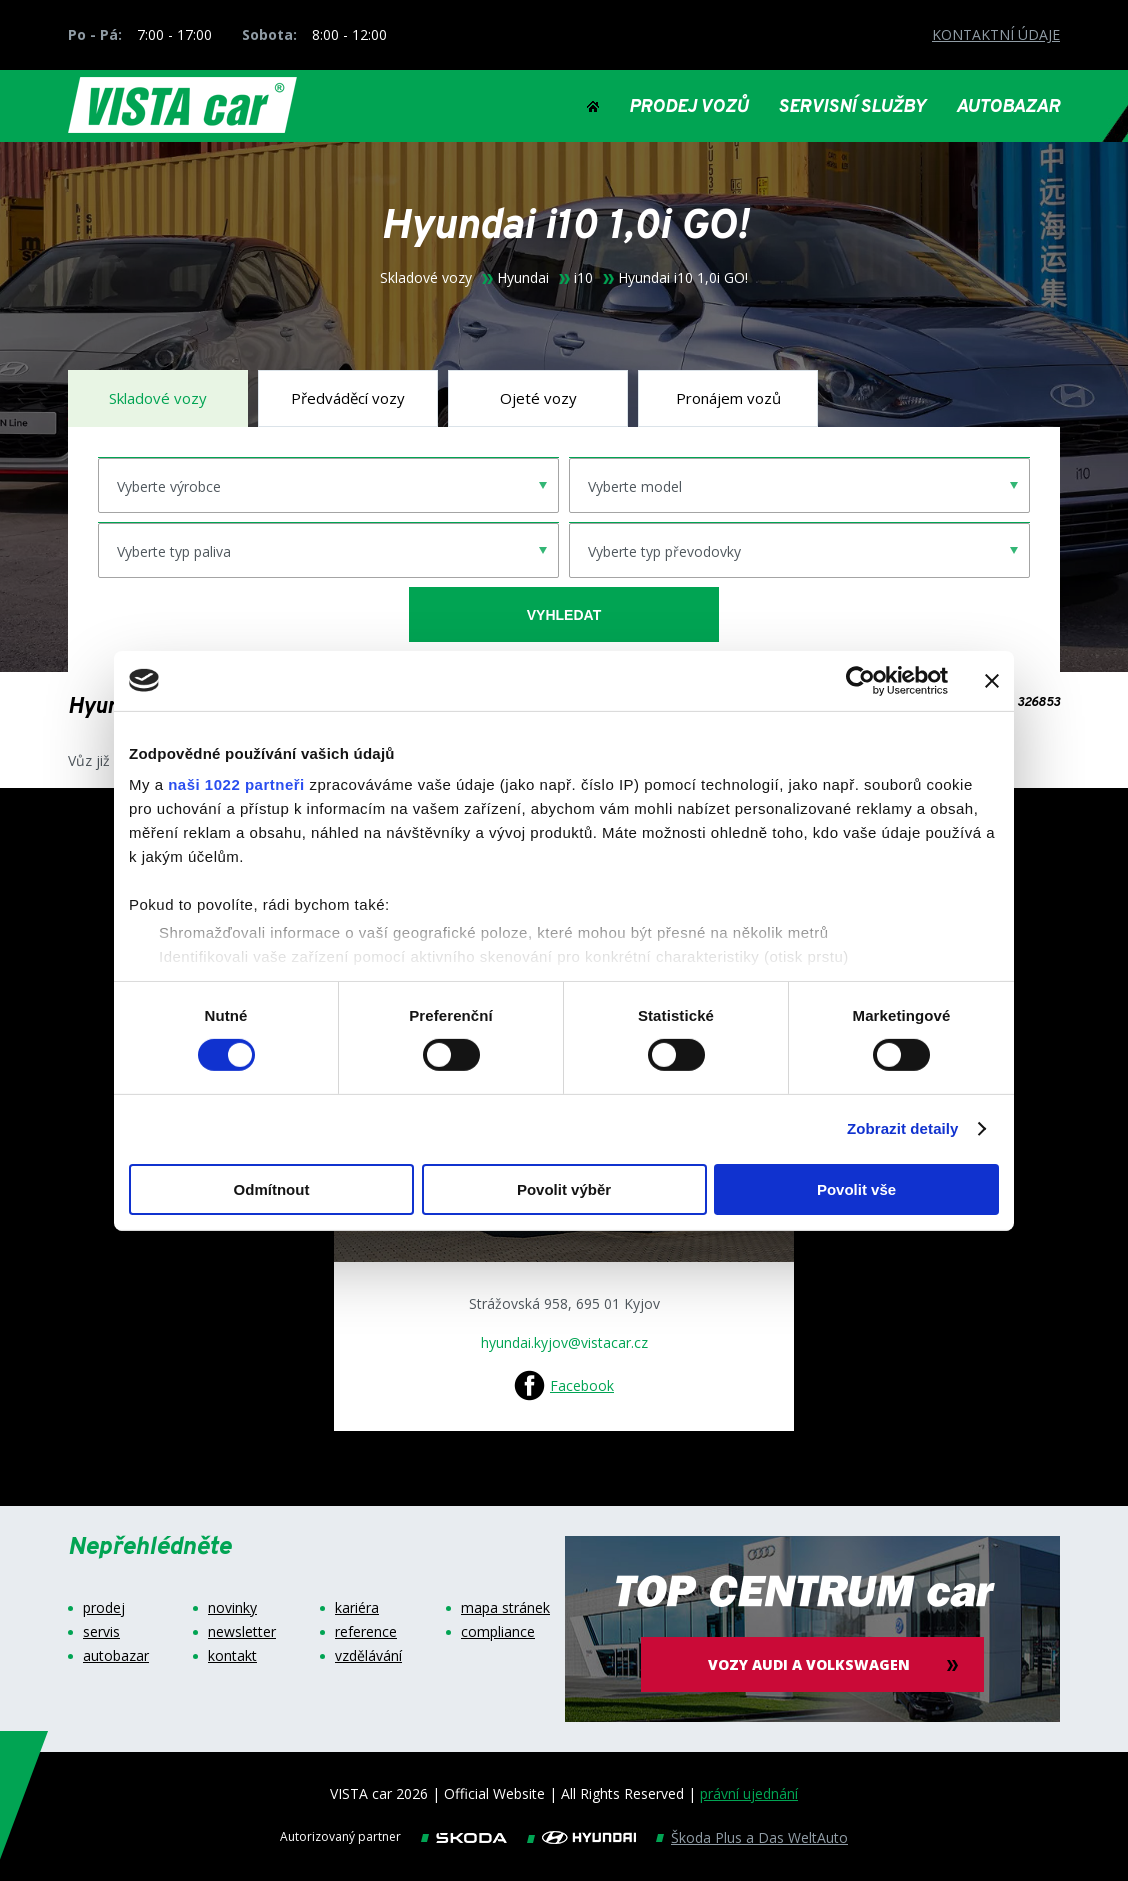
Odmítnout (272, 1189)
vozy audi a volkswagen (813, 1664)
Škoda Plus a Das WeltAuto (759, 1838)
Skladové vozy (426, 278)
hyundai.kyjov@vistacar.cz (564, 1342)
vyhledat (564, 615)
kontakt (232, 1656)
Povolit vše (856, 1189)
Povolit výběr (564, 1189)
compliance (498, 1632)
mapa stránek (505, 1608)
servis (101, 1632)
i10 (583, 278)
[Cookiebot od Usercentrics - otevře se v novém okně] (860, 680)
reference (366, 1632)
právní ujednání (749, 1793)
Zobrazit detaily (903, 1128)
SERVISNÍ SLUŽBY (852, 108)
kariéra (357, 1608)
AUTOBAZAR (1008, 108)
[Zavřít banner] (992, 680)
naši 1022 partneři (236, 784)
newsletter (242, 1632)
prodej (104, 1608)
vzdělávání (368, 1656)
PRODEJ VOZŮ (688, 108)
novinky (232, 1608)
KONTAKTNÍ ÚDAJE (996, 34)
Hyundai (523, 278)
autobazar (116, 1656)
